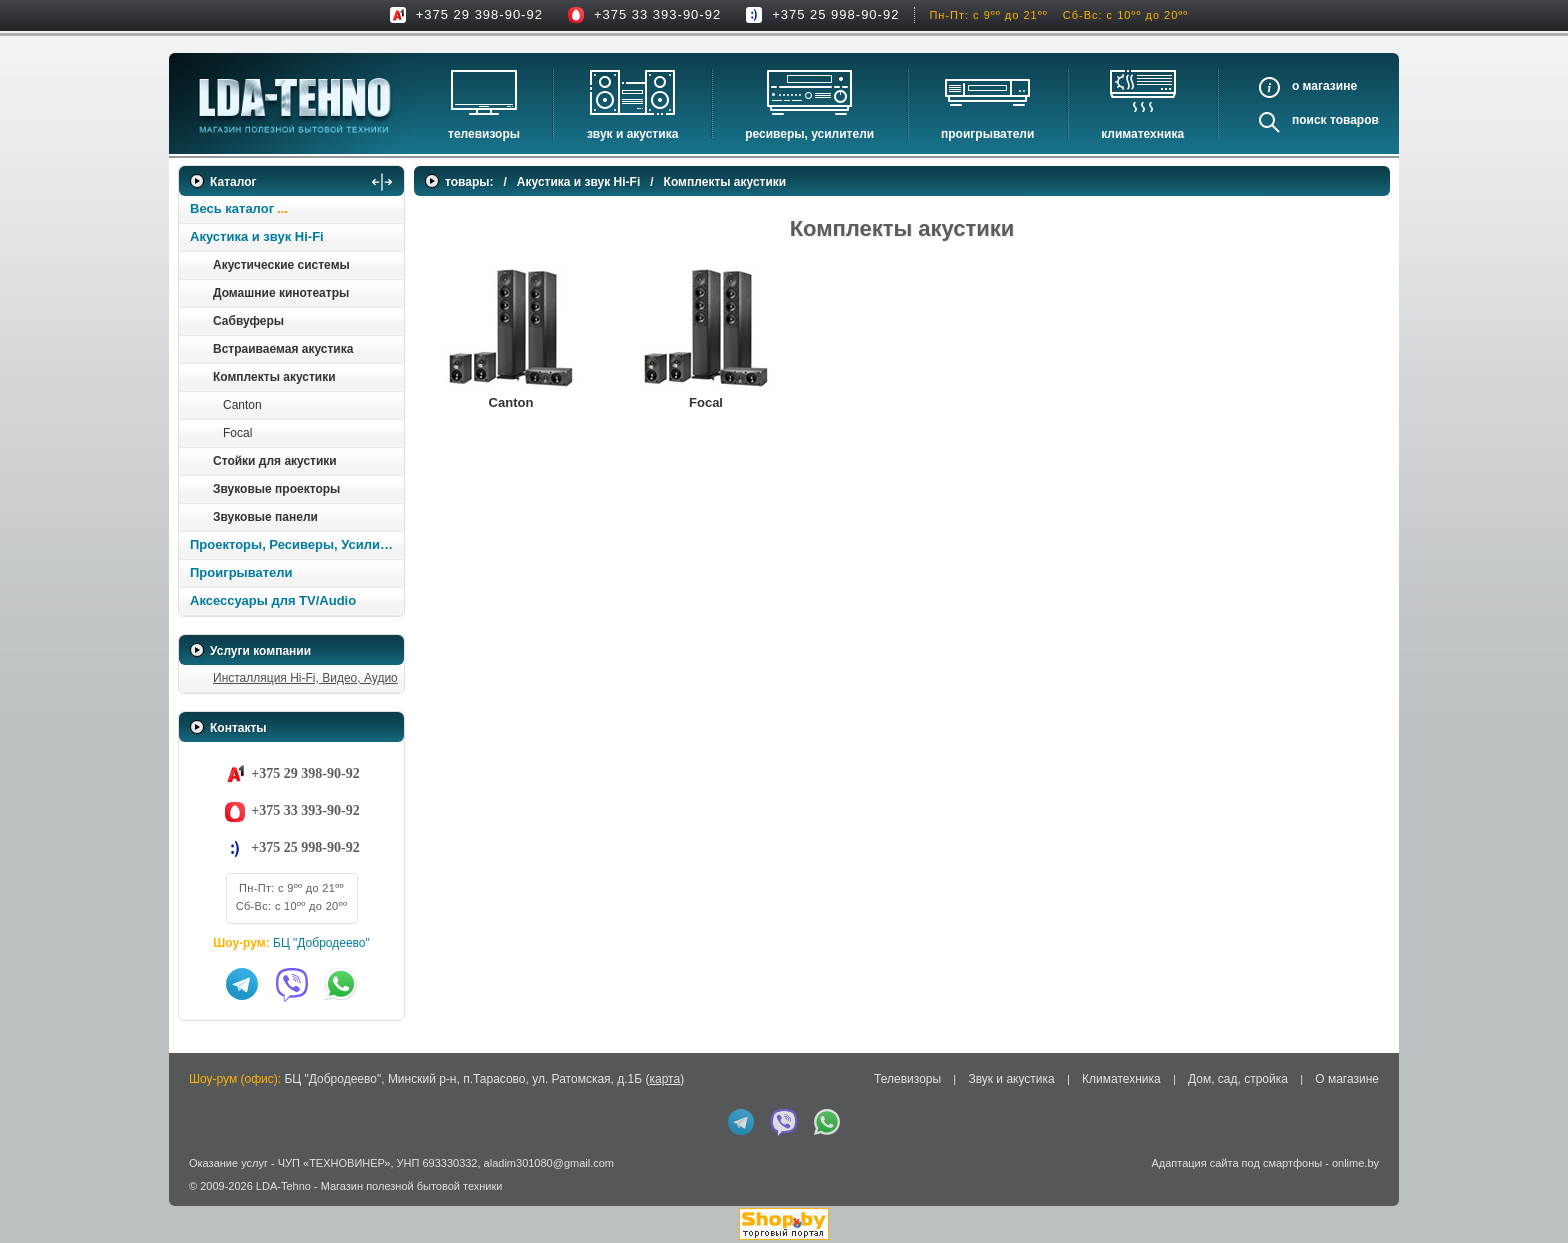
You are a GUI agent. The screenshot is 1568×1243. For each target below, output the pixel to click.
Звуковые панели (265, 517)
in (196, 1201)
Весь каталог (232, 208)
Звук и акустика (632, 134)
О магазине (1347, 1079)
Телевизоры (484, 134)
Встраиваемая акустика (283, 349)
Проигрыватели (987, 134)
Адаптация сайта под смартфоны (1236, 1163)
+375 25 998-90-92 (835, 14)
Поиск (1309, 120)
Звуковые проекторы (276, 489)
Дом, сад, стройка (1238, 1079)
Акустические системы (281, 265)
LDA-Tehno (283, 1186)
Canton (242, 405)
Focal (237, 433)
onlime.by (1355, 1163)
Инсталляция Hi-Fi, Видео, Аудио (305, 678)
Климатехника (1142, 134)
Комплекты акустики (274, 377)
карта (664, 1079)
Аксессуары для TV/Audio (273, 600)
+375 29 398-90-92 (479, 14)
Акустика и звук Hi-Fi (257, 236)
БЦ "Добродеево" (321, 943)
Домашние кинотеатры (281, 293)
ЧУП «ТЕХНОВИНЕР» (334, 1163)
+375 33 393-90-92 (657, 14)
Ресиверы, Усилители (809, 134)
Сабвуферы (248, 321)
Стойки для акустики (275, 461)
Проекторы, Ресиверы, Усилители (296, 544)
